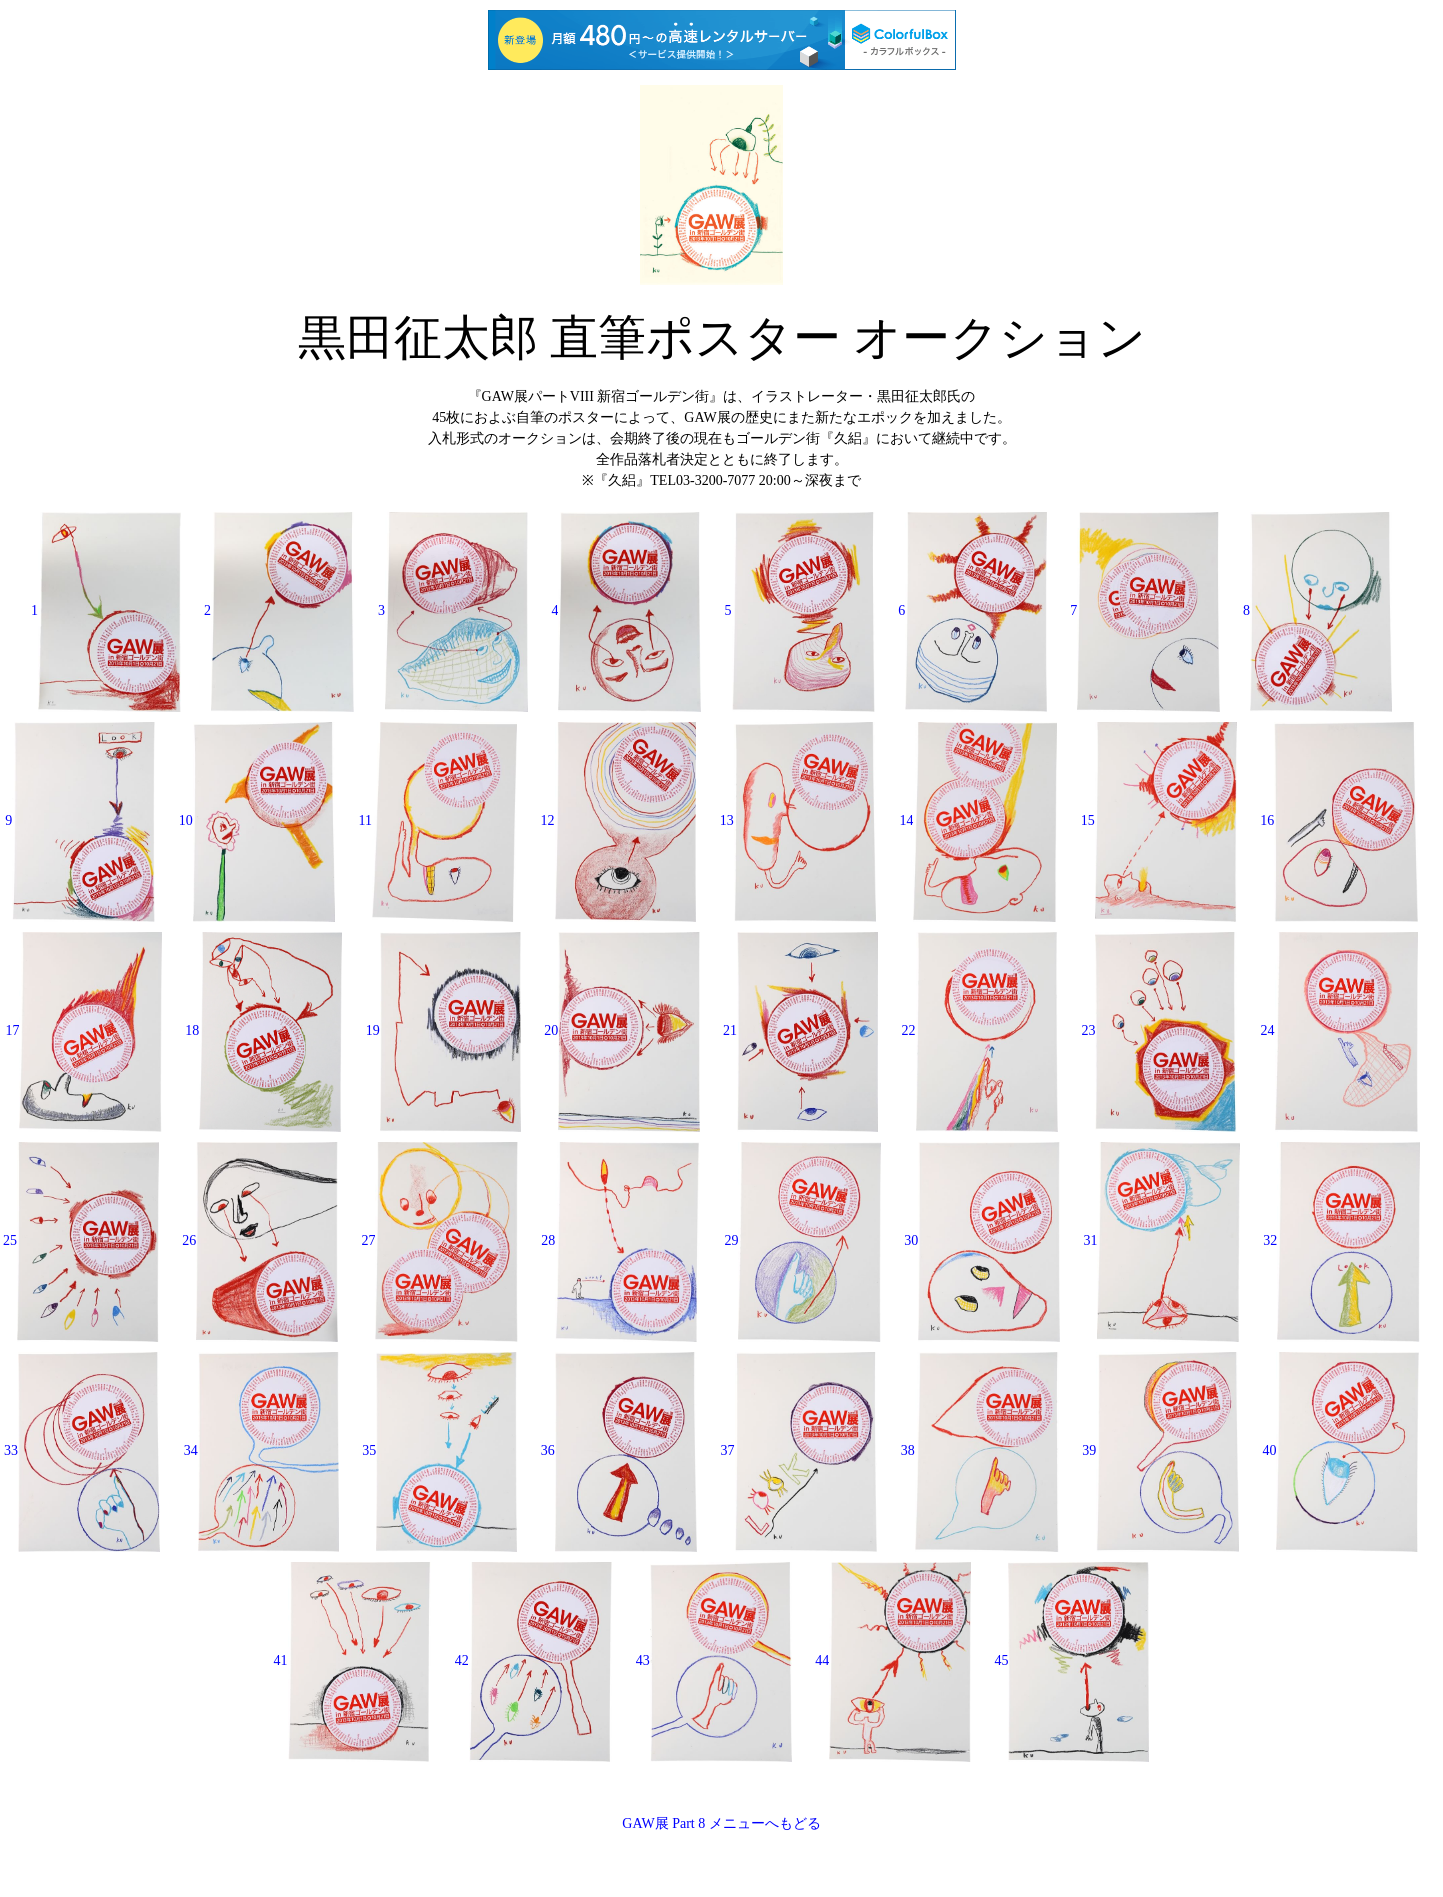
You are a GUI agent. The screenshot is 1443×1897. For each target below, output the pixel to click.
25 (81, 1240)
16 (1339, 820)
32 (1341, 1240)
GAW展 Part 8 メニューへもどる (721, 1823)
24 (1339, 1030)
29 (802, 1240)
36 (619, 1450)
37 (799, 1450)
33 (82, 1450)
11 (438, 820)
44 (893, 1660)
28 (621, 1240)
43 (714, 1660)
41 (353, 1660)
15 (1159, 820)
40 (1340, 1450)
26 (260, 1240)
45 (1071, 1660)
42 (534, 1660)
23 (1159, 1030)
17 (83, 1030)
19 (443, 1030)
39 (1160, 1450)
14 (978, 820)
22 (980, 1030)
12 (619, 820)
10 (257, 820)
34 (261, 1450)
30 (982, 1240)
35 (439, 1450)
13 (798, 820)
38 (980, 1450)
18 (263, 1030)
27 (439, 1240)
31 (1161, 1240)
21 (800, 1030)
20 (621, 1030)
